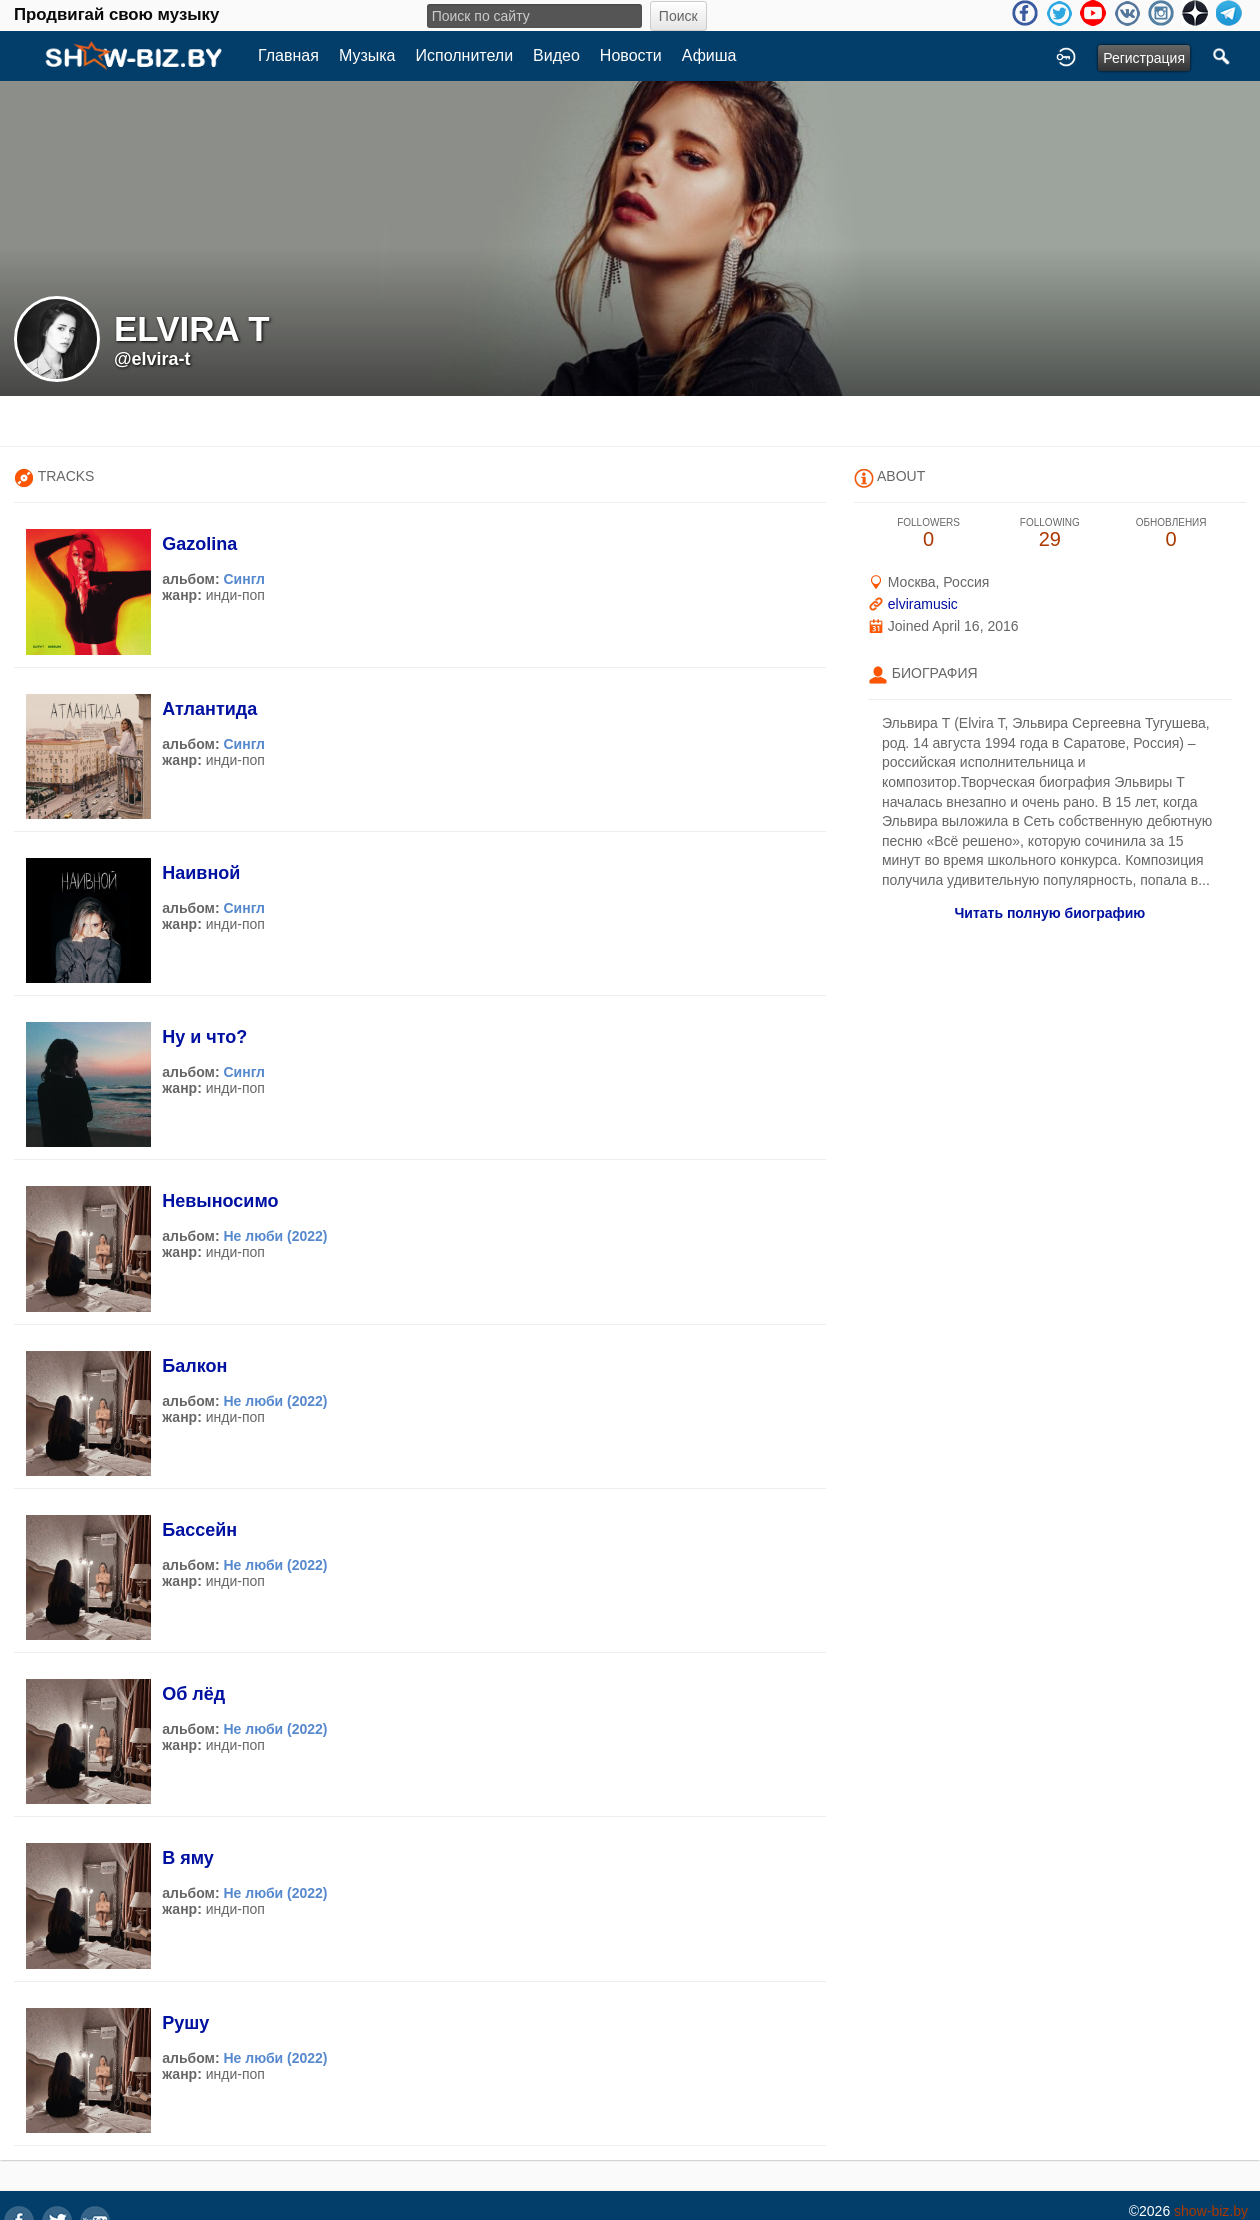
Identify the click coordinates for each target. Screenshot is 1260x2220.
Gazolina (199, 544)
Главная (288, 55)
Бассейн (199, 1530)
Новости (631, 55)
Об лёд (193, 1694)
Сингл (244, 579)
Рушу (185, 2023)
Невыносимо (220, 1201)
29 (1049, 533)
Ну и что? (204, 1037)
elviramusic (923, 604)
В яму (188, 1858)
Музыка (367, 55)
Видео (556, 55)
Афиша (709, 55)
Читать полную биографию (1049, 913)
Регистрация (1144, 58)
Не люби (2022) (275, 1236)
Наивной (201, 873)
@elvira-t (152, 359)
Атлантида (209, 709)
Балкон (194, 1366)
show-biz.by (1211, 2211)
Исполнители (465, 55)
